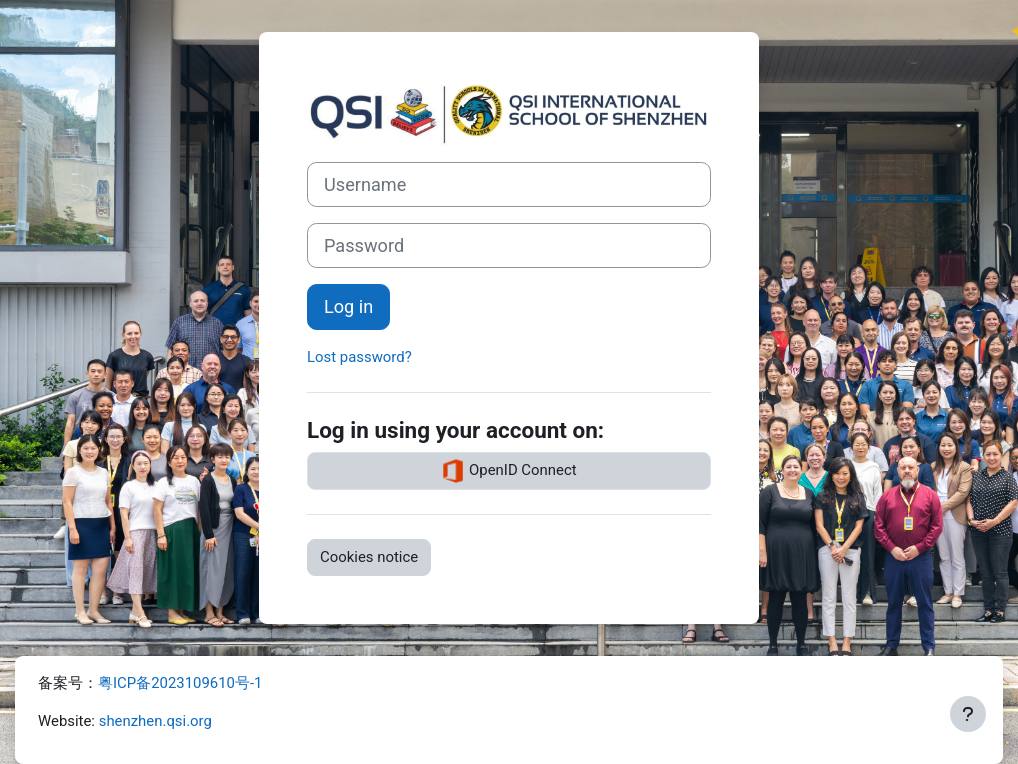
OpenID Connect (508, 471)
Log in (348, 306)
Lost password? (359, 357)
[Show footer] (968, 714)
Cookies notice (369, 557)
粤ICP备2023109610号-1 (180, 683)
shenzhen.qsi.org (155, 721)
